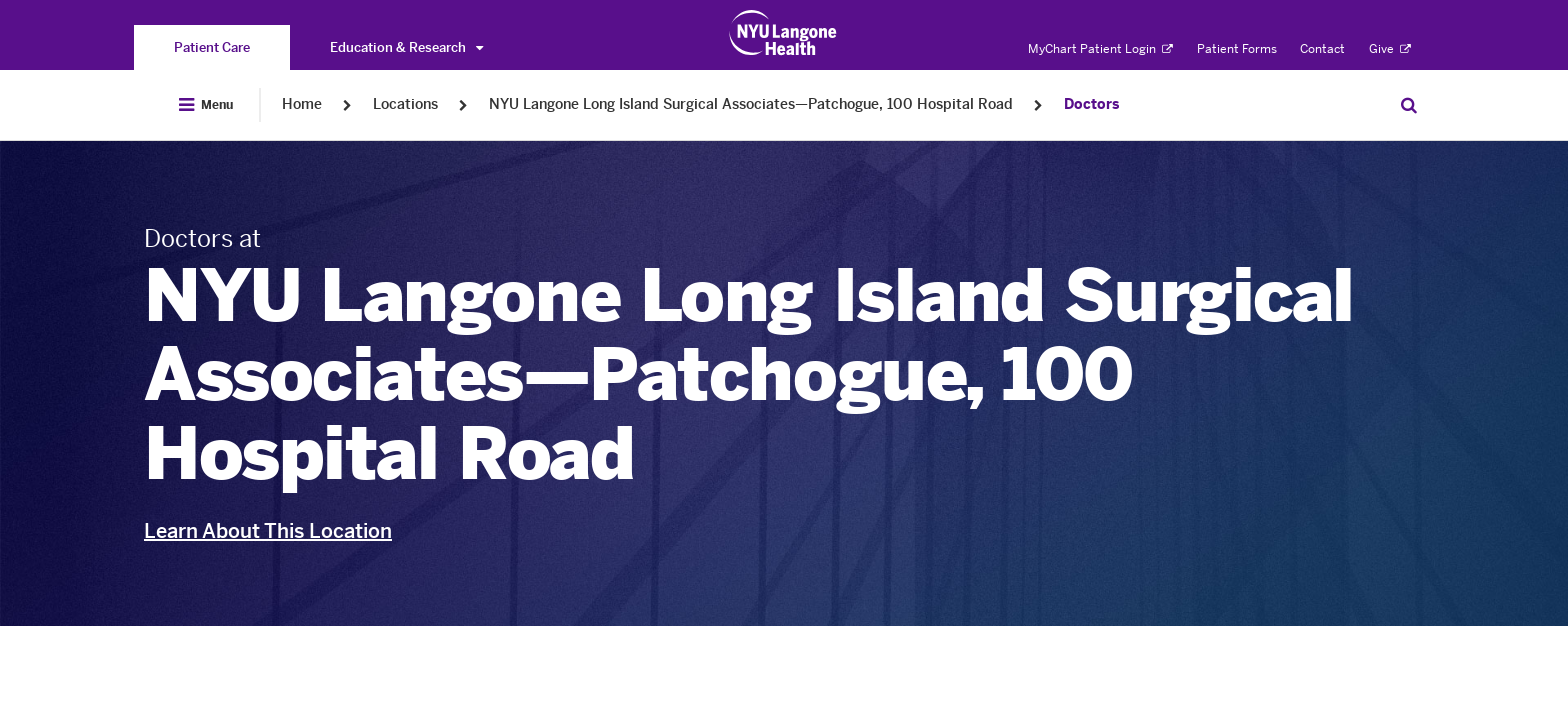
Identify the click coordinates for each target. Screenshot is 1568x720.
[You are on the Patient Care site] (212, 47)
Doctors (1091, 104)
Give (1390, 49)
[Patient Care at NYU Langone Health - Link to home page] (783, 33)
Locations (405, 104)
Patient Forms (1237, 49)
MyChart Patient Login (1100, 49)
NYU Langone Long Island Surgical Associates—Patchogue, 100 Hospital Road (751, 104)
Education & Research (406, 47)
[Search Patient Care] (1409, 105)
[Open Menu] (206, 105)
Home (302, 104)
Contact (1322, 49)
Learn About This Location (268, 531)
